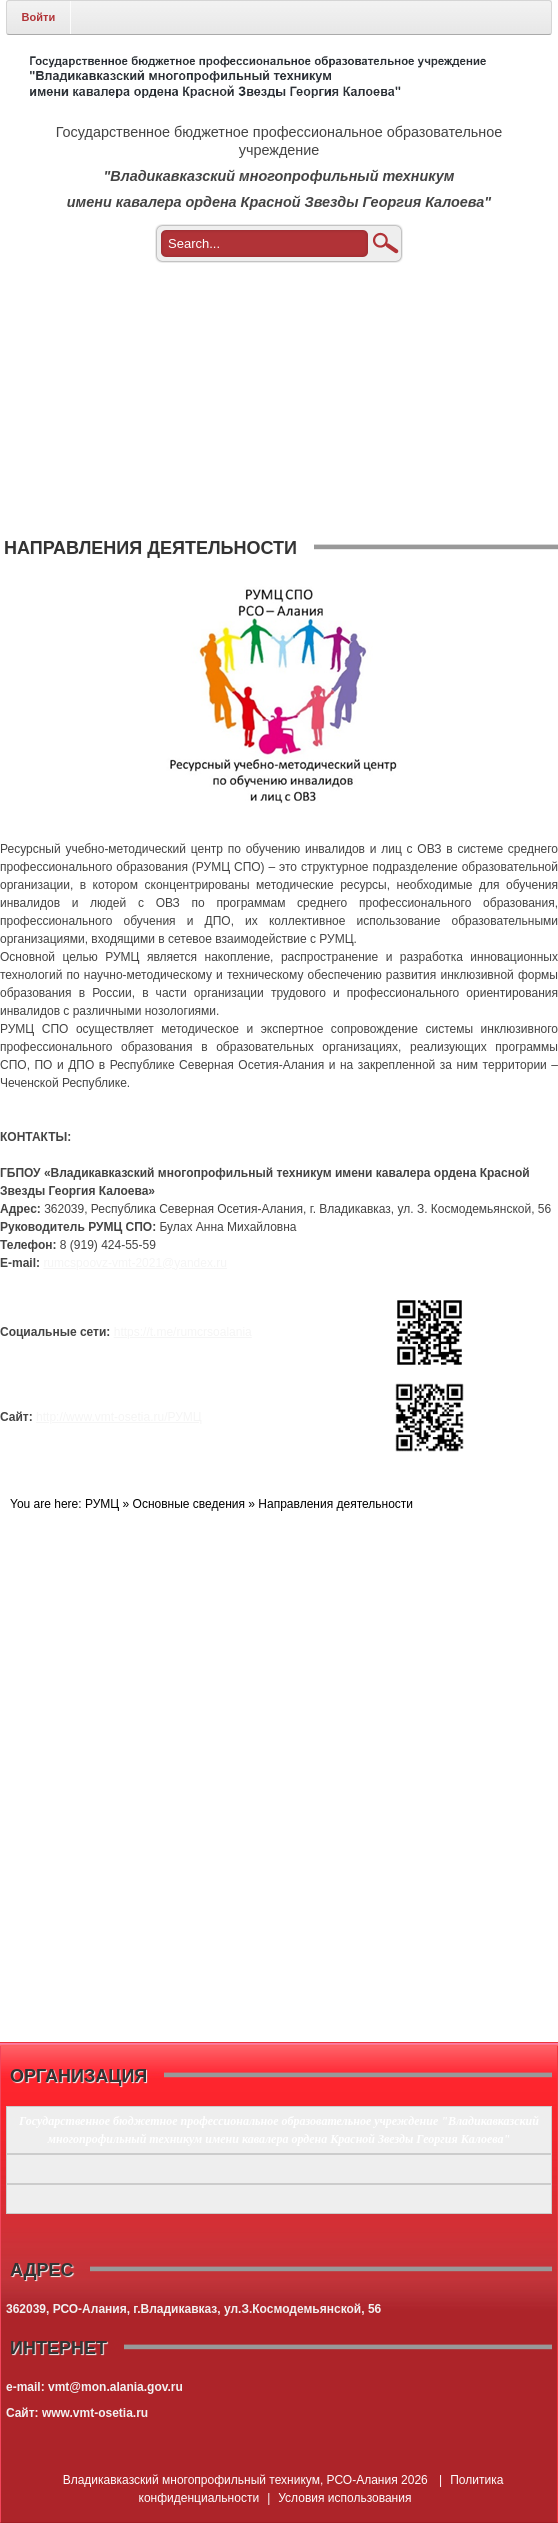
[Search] (285, 244)
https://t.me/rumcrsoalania (183, 1332)
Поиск (385, 244)
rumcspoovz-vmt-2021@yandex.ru (135, 1263)
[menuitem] (279, 297)
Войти (39, 17)
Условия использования (344, 2498)
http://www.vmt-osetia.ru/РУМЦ (119, 1417)
